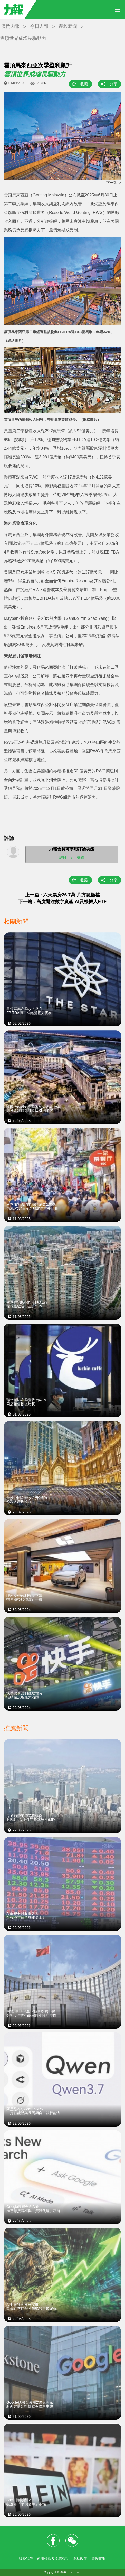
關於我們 (26, 2558)
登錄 (80, 857)
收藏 (84, 84)
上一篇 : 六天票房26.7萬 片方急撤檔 (62, 894)
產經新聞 (68, 26)
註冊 (62, 857)
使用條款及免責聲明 (53, 2558)
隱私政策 (80, 2558)
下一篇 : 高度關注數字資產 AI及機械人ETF (62, 901)
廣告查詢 (98, 2558)
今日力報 (39, 26)
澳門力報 (10, 26)
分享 (113, 84)
